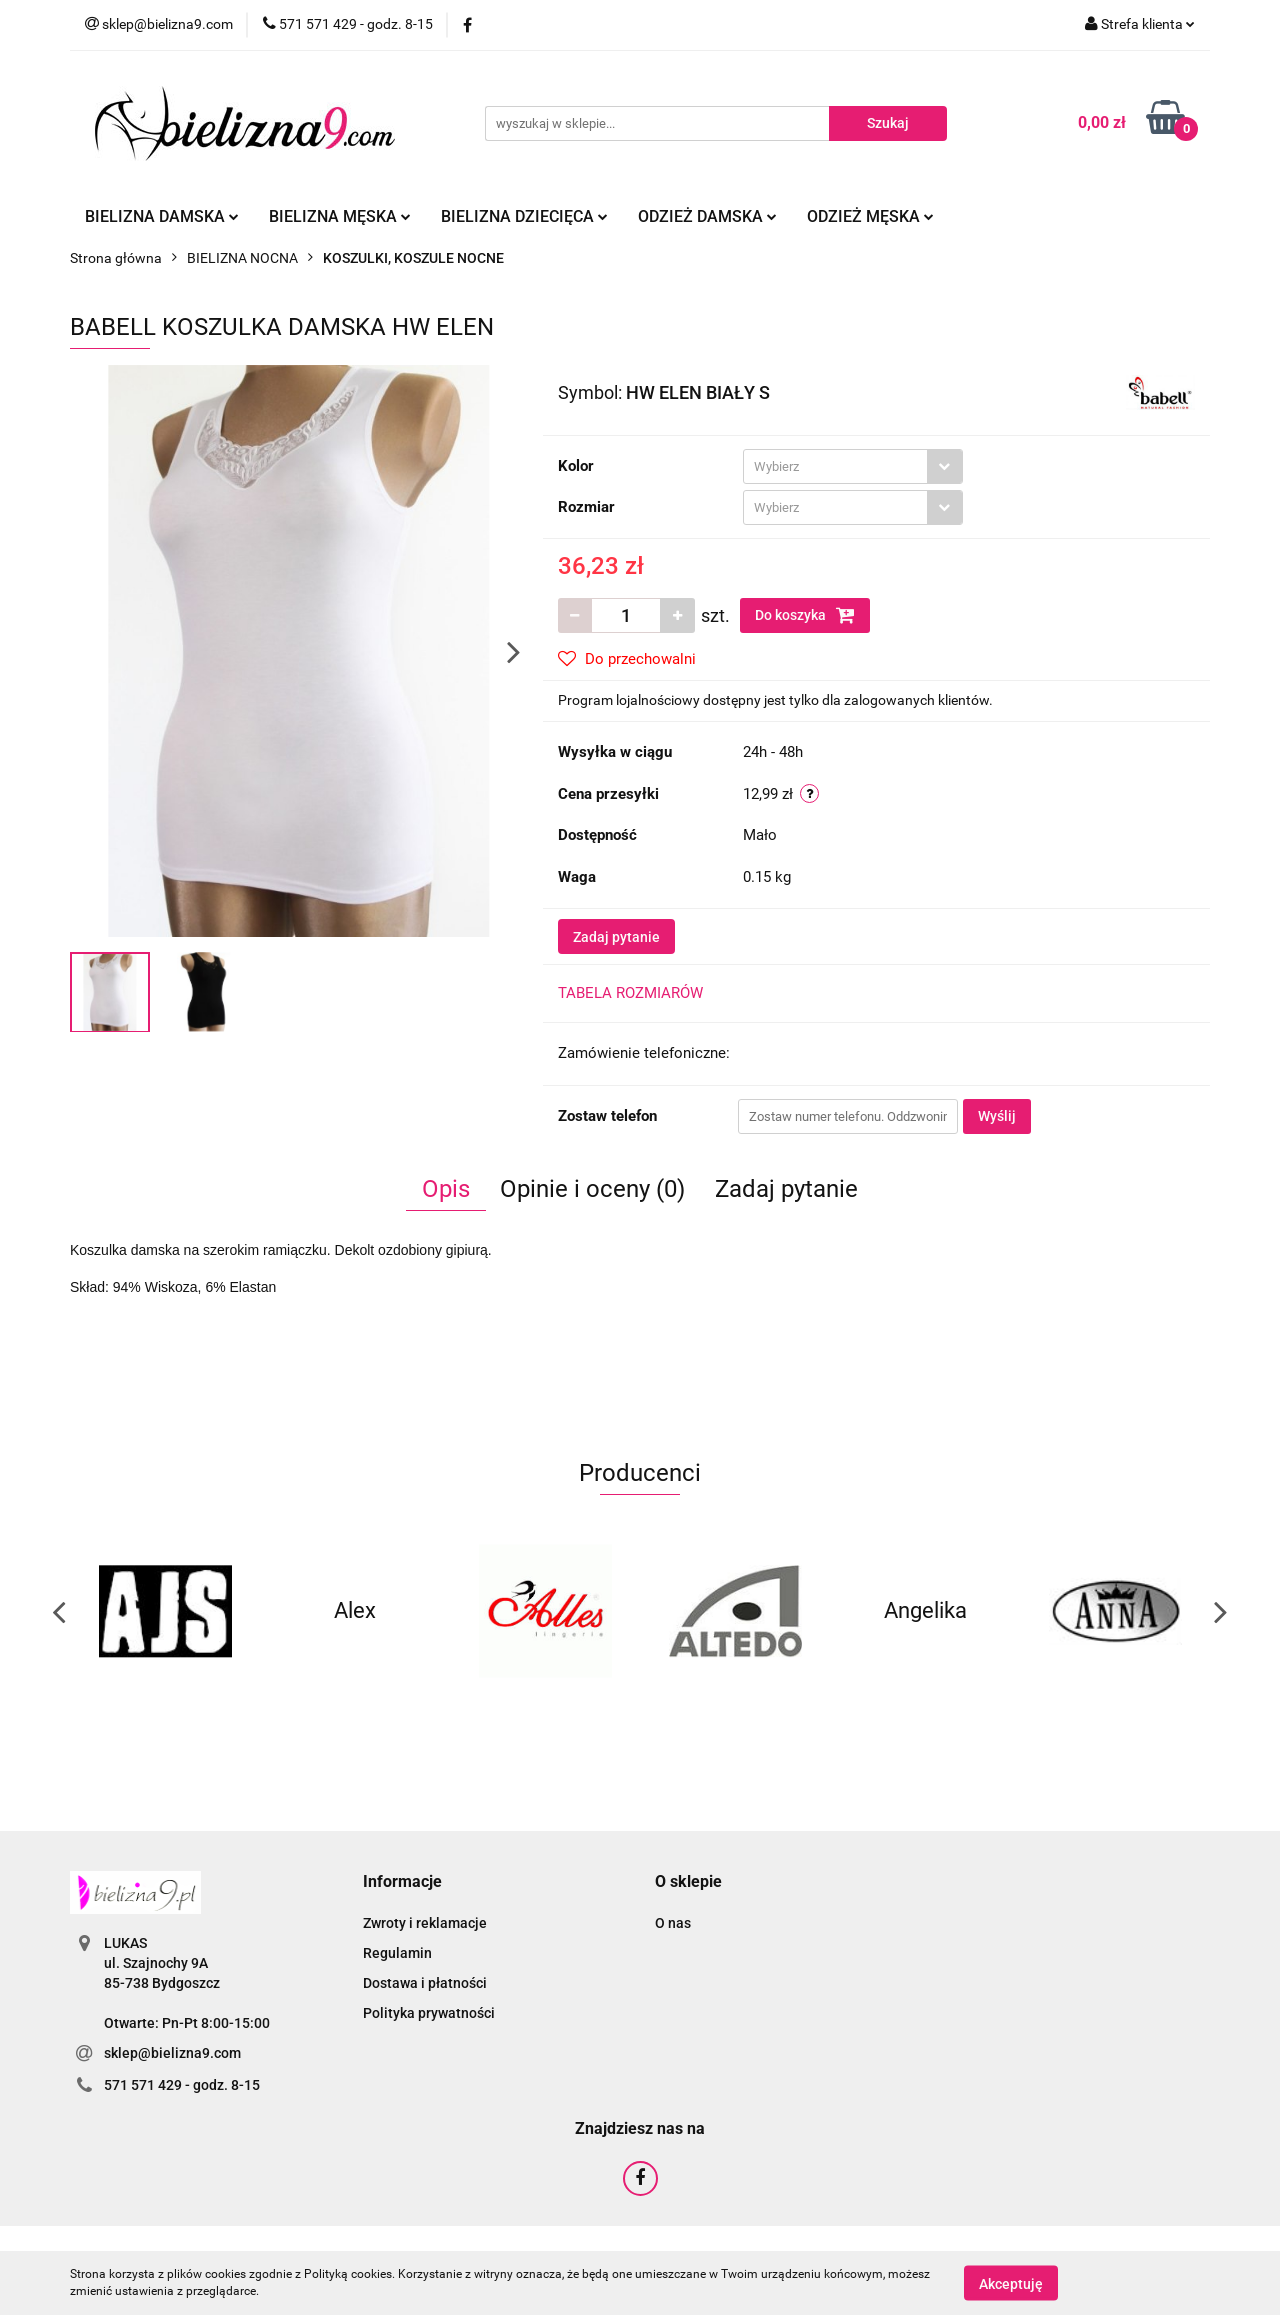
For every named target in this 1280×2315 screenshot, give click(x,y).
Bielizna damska (162, 216)
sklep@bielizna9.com (172, 2053)
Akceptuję (1011, 2283)
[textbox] (835, 466)
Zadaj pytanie (616, 937)
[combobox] (853, 466)
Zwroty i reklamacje (425, 1923)
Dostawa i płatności (425, 1983)
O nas (673, 1923)
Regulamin (397, 1953)
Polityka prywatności (429, 2013)
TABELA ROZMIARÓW (630, 993)
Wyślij (997, 1116)
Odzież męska (870, 216)
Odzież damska (707, 216)
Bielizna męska (340, 216)
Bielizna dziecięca (524, 216)
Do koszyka (805, 615)
